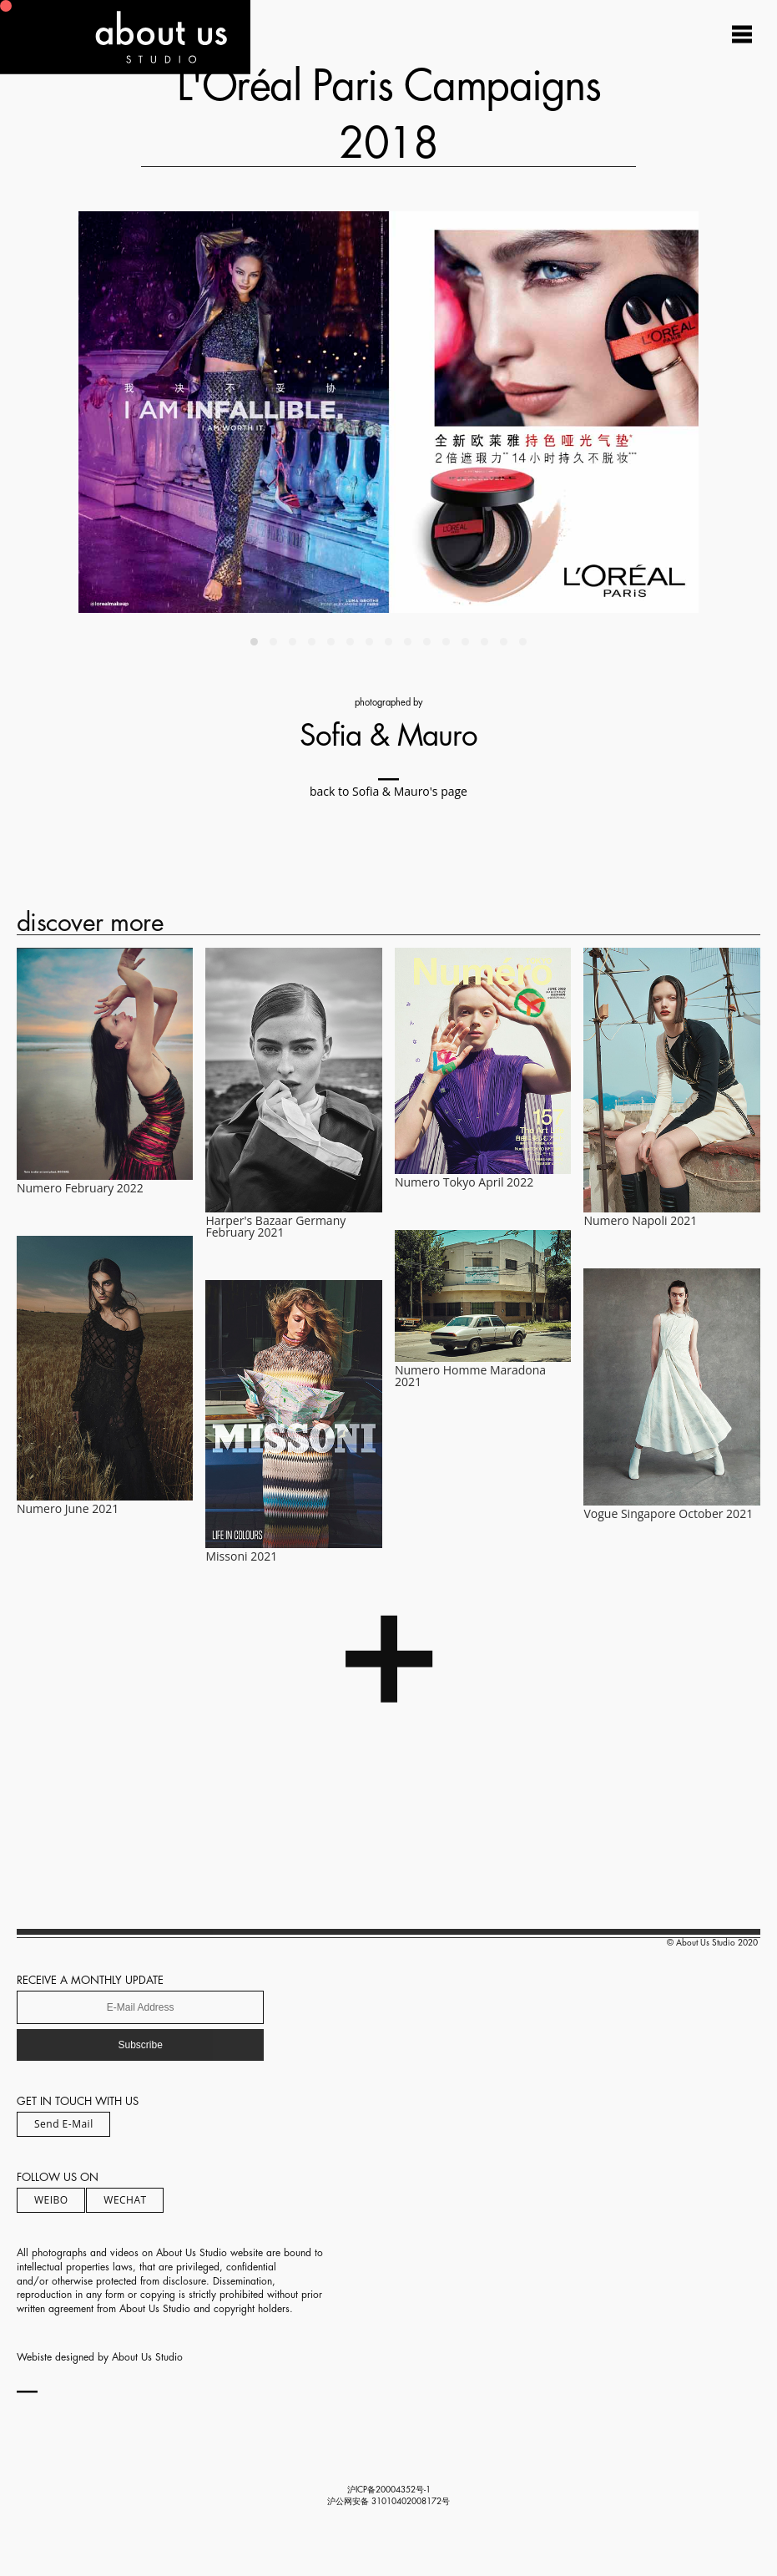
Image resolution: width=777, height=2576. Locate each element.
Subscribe (140, 2045)
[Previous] (233, 412)
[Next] (544, 412)
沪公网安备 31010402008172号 (388, 2502)
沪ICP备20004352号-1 (389, 2490)
